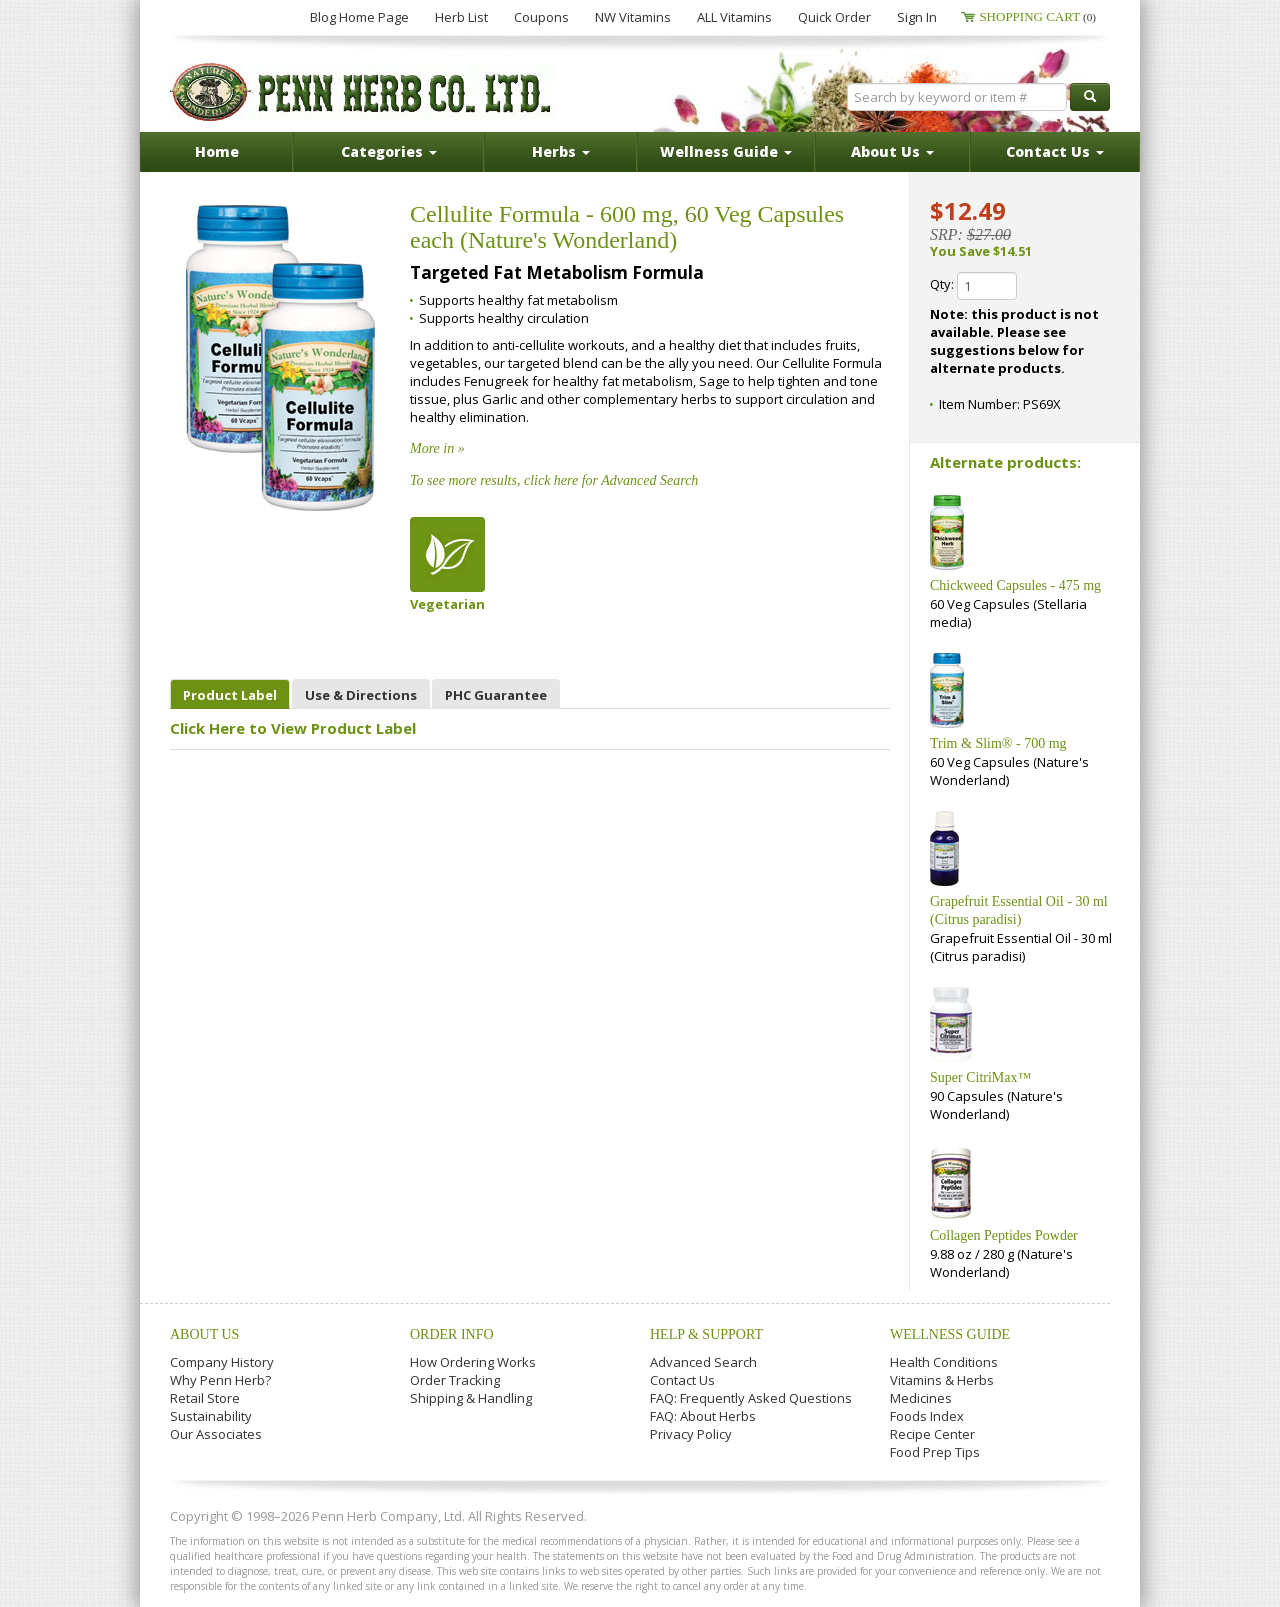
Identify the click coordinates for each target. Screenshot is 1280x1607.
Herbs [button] (561, 151)
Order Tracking (455, 1380)
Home (217, 151)
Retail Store (205, 1398)
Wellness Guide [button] (726, 151)
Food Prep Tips (935, 1452)
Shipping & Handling (471, 1398)
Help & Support (706, 1334)
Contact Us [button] (1055, 151)
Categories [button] (389, 151)
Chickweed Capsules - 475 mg (1015, 585)
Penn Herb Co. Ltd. (362, 92)
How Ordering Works (473, 1362)
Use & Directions (361, 695)
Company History (222, 1362)
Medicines (921, 1398)
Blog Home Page (359, 17)
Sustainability (211, 1416)
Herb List (461, 17)
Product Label (230, 695)
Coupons (541, 17)
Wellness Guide (950, 1334)
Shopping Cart (1037, 16)
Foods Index (927, 1416)
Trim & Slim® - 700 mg (998, 743)
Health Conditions (944, 1362)
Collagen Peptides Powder (1004, 1235)
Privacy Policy (691, 1434)
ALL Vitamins (734, 17)
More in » (437, 448)
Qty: (973, 286)
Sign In (917, 17)
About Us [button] (892, 151)
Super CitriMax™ (980, 1077)
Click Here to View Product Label (293, 728)
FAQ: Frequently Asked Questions (751, 1398)
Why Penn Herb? (220, 1380)
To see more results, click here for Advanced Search (554, 480)
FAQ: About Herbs (703, 1416)
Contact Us (682, 1380)
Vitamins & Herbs (942, 1380)
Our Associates (216, 1434)
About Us (204, 1334)
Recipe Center (932, 1434)
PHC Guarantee (496, 695)
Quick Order (834, 17)
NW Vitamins (633, 17)
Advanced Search (703, 1362)
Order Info (452, 1334)
